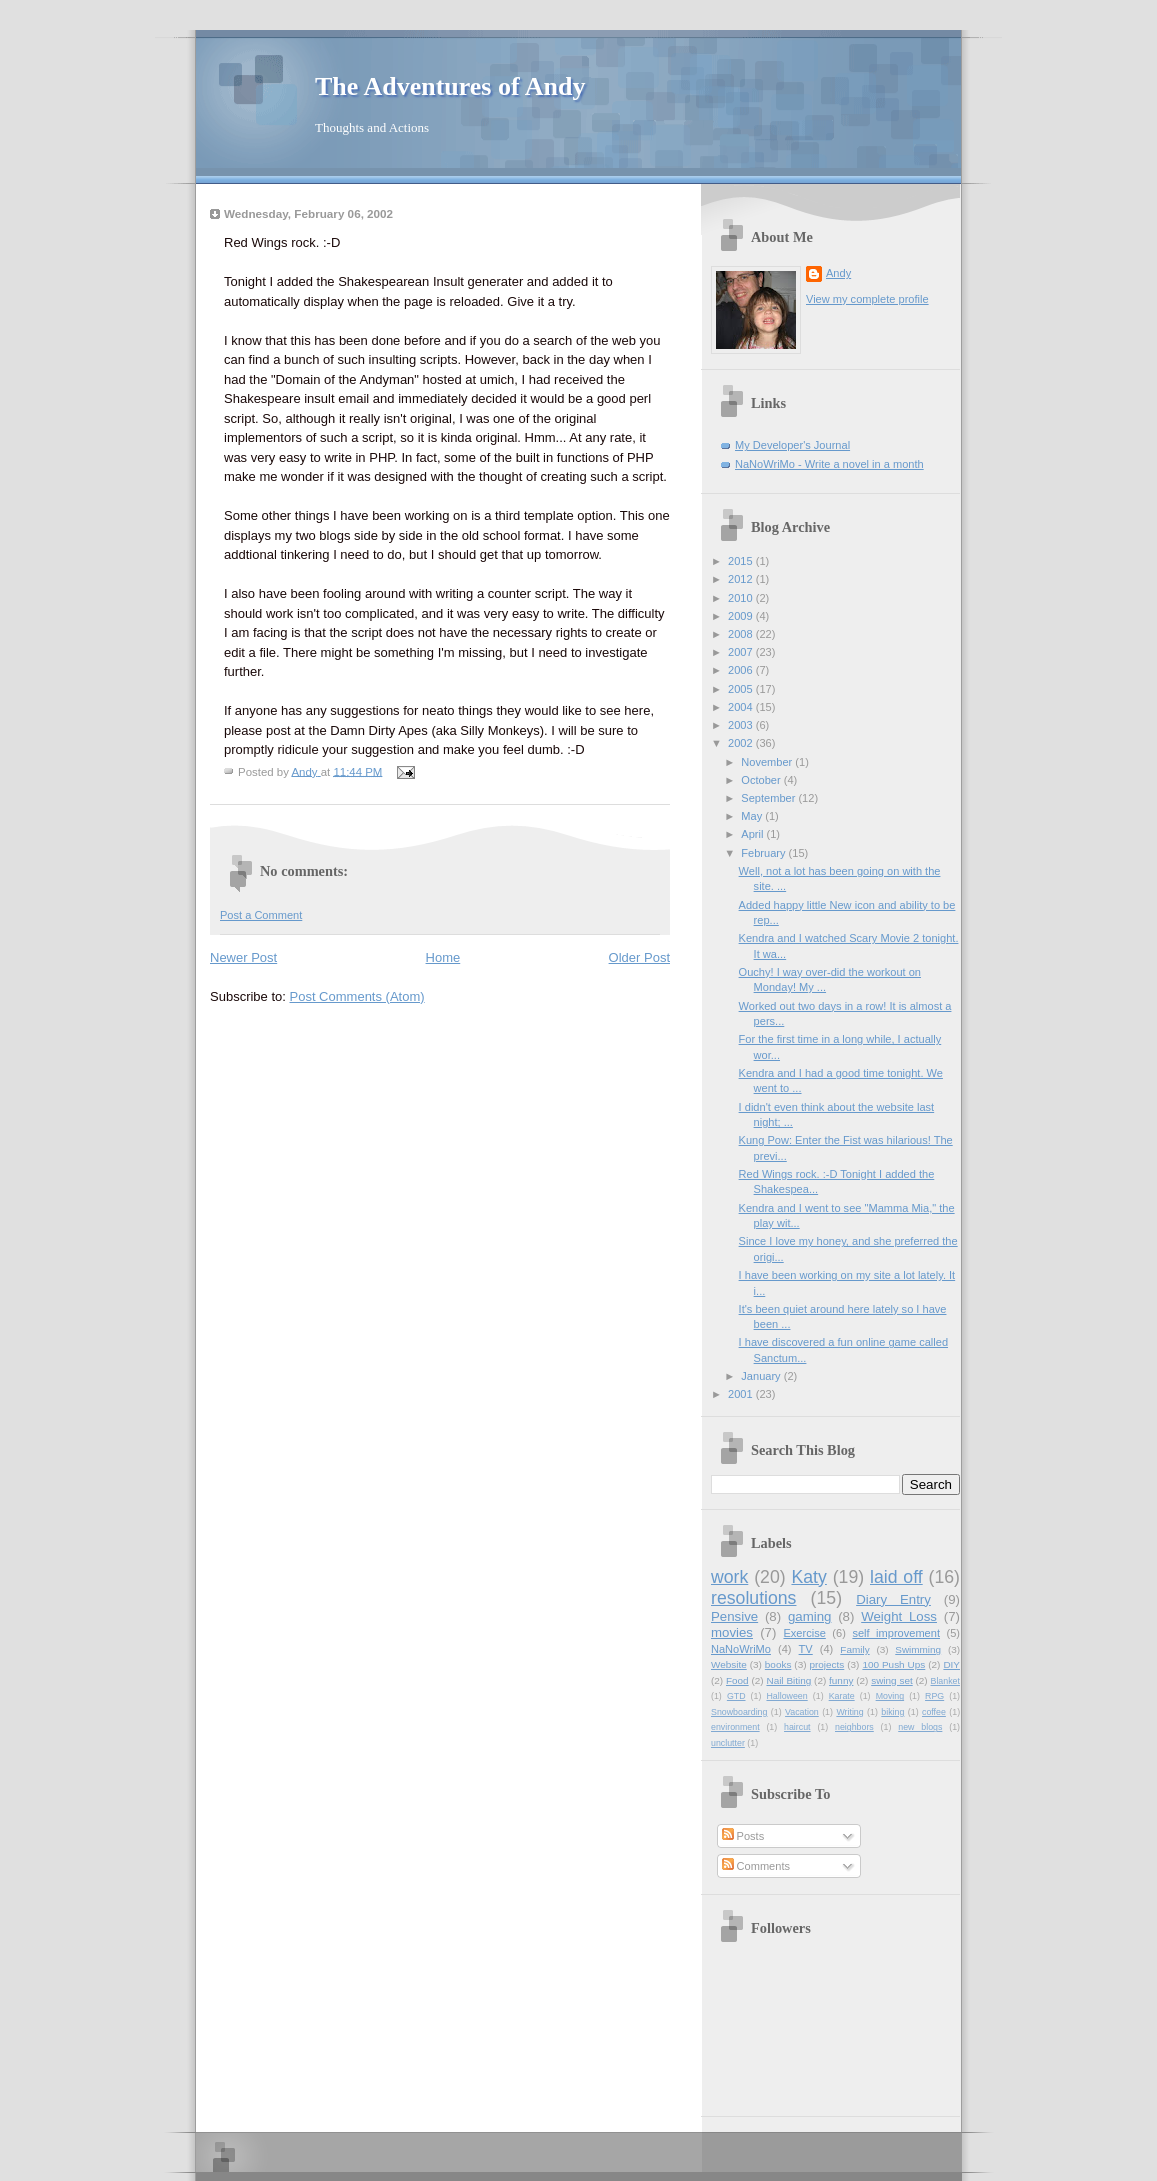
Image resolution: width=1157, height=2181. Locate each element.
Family (854, 1649)
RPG (934, 1696)
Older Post (639, 957)
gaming (809, 1616)
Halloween (786, 1696)
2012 (742, 579)
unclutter (728, 1743)
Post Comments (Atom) (357, 996)
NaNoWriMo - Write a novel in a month (829, 464)
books (778, 1664)
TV (806, 1649)
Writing (849, 1712)
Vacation (802, 1712)
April (753, 834)
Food (737, 1680)
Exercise (804, 1633)
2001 (742, 1394)
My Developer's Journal (792, 445)
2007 (742, 652)
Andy (838, 273)
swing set (892, 1680)
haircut (797, 1727)
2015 (742, 561)
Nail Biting (788, 1680)
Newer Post (243, 957)
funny (841, 1680)
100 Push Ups (893, 1664)
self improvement (896, 1633)
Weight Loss (899, 1616)
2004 (742, 707)
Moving (890, 1696)
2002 (742, 743)
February (764, 853)
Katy (808, 1577)
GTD (736, 1696)
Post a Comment (261, 915)
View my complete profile (867, 299)
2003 (742, 725)
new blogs (920, 1727)
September (769, 798)
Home (443, 957)
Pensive (734, 1616)
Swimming (918, 1649)
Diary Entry (893, 1599)
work (729, 1577)
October (762, 780)
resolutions (753, 1598)
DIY (951, 1664)
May (753, 816)
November (768, 762)
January (762, 1376)
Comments (756, 1866)
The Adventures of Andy (450, 86)
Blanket (945, 1681)
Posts (743, 1836)
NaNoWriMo (741, 1649)
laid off (896, 1577)
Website (729, 1664)
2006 (742, 670)
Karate (842, 1696)
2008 (742, 634)
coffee (934, 1712)
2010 (742, 598)
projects (827, 1664)
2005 (742, 689)
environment (735, 1727)
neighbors (854, 1727)
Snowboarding (739, 1712)
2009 (742, 616)
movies (732, 1632)
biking (892, 1712)
